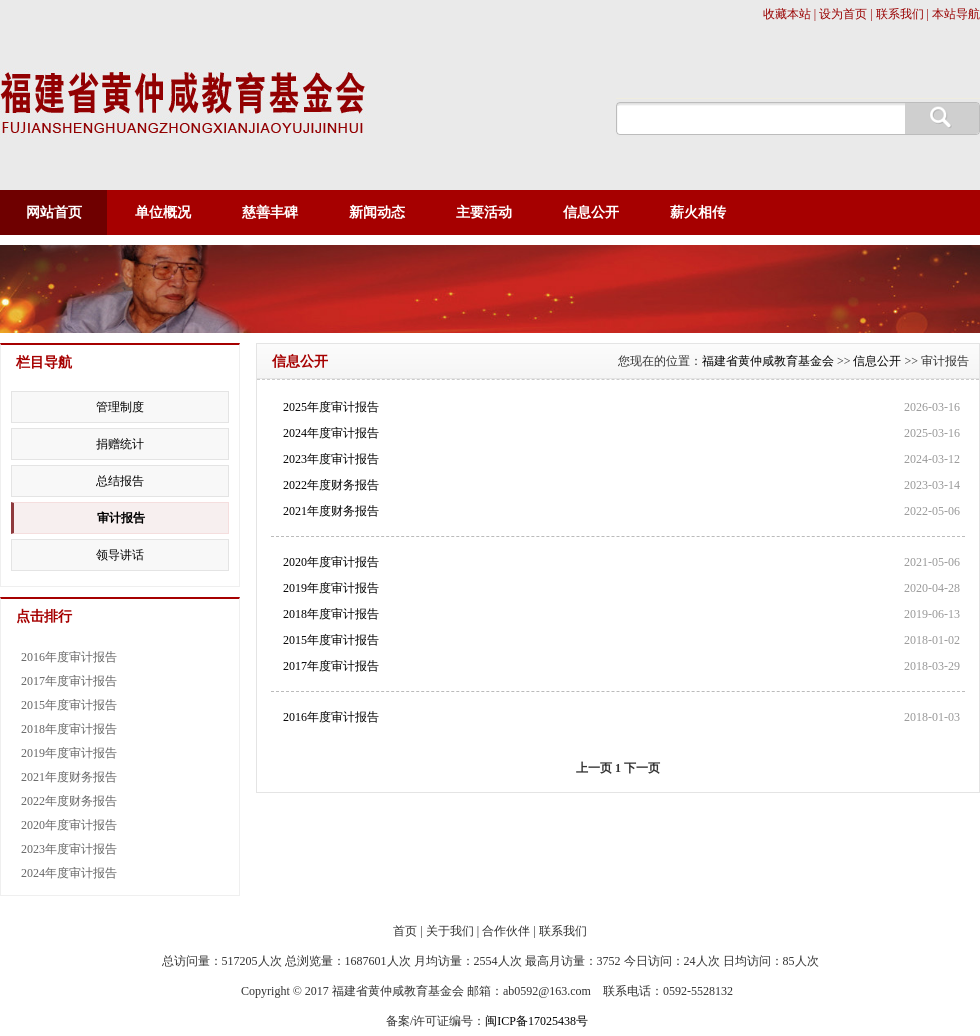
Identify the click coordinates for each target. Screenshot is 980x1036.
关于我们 (450, 931)
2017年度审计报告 (331, 666)
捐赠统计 (120, 444)
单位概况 (163, 212)
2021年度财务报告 (331, 511)
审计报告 (121, 518)
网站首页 (54, 212)
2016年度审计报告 (331, 717)
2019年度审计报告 (331, 588)
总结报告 (120, 481)
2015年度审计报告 (331, 640)
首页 (405, 931)
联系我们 (563, 931)
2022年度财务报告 (331, 485)
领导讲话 (120, 555)
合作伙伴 (506, 931)
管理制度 (120, 407)
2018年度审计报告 (331, 614)
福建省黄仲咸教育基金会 (768, 361)
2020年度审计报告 (331, 562)
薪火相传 (698, 212)
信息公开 (591, 212)
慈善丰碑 (270, 212)
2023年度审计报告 (331, 459)
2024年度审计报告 (331, 433)
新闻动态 (377, 212)
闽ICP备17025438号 (536, 1021)
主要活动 (484, 212)
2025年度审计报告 (331, 407)
